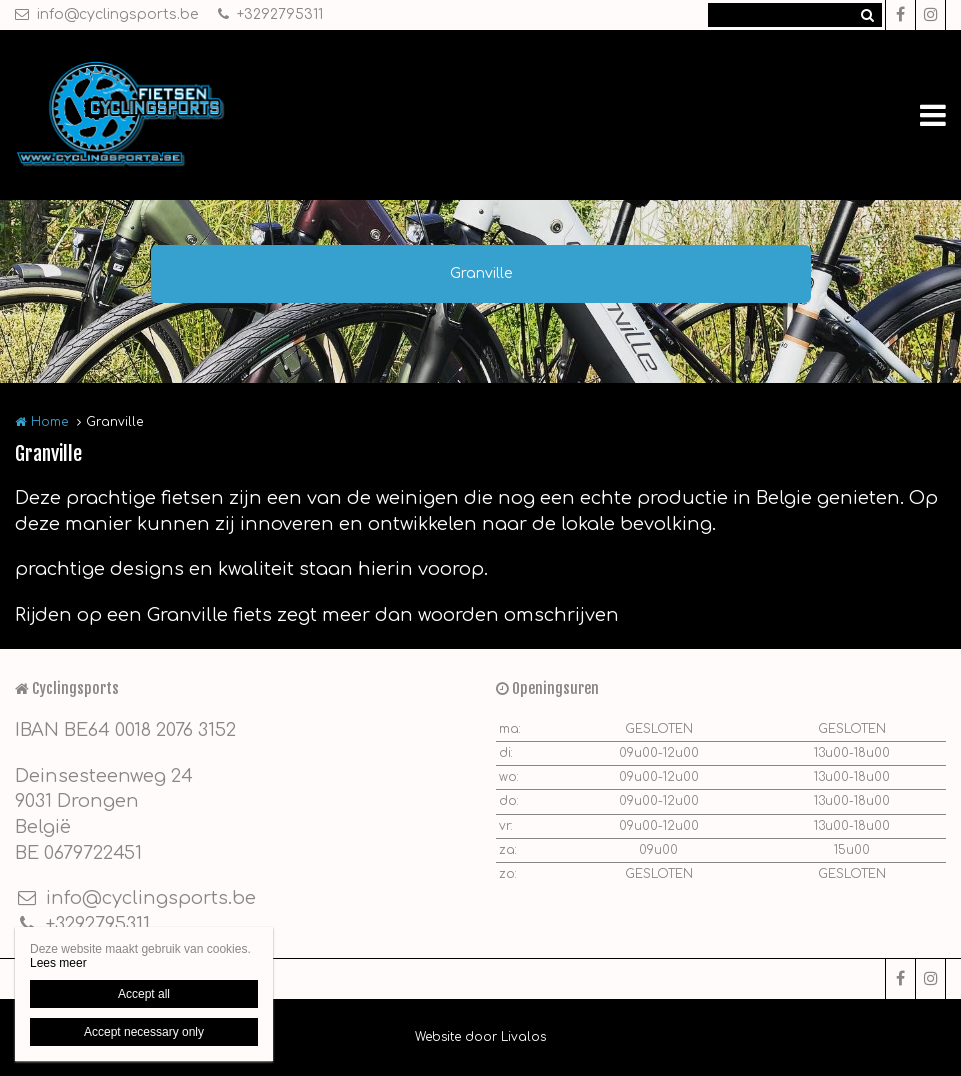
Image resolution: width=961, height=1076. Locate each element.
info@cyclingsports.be (106, 14)
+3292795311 (270, 14)
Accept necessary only (144, 1032)
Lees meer (58, 963)
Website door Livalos (480, 1037)
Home (49, 422)
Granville (481, 273)
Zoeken (867, 15)
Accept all (144, 994)
